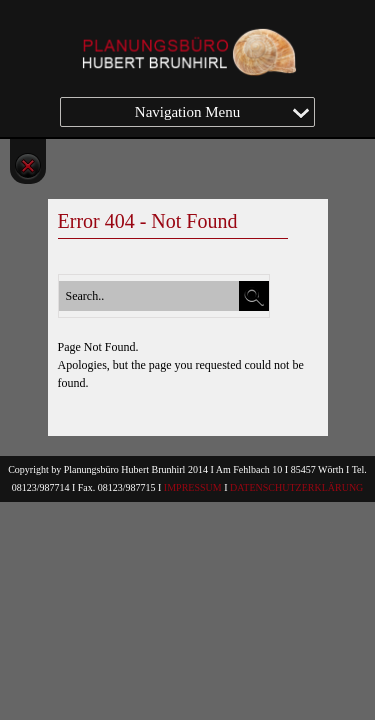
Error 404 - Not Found (148, 221)
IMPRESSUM (193, 487)
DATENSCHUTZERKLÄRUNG (296, 487)
